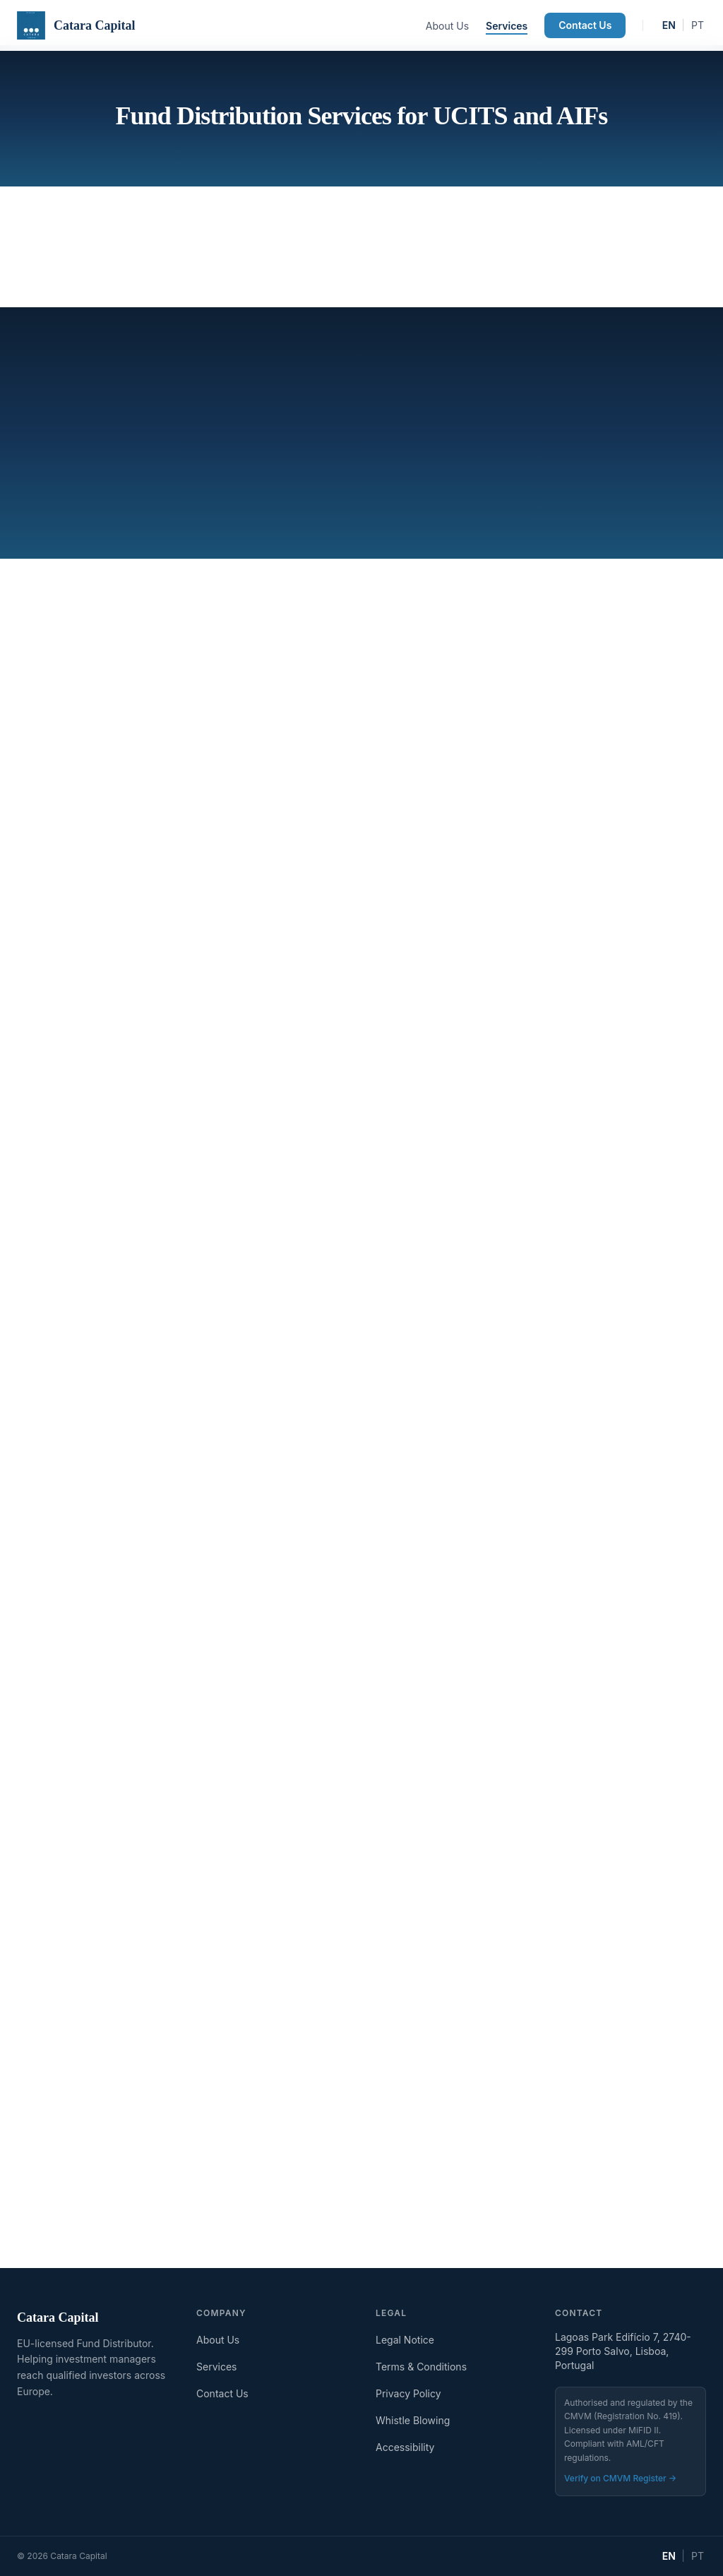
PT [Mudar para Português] (697, 25)
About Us (447, 26)
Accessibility (405, 2447)
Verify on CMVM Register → (620, 2478)
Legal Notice (405, 2340)
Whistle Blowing (413, 2420)
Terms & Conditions (421, 2367)
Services (506, 26)
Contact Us (584, 25)
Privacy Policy (408, 2393)
